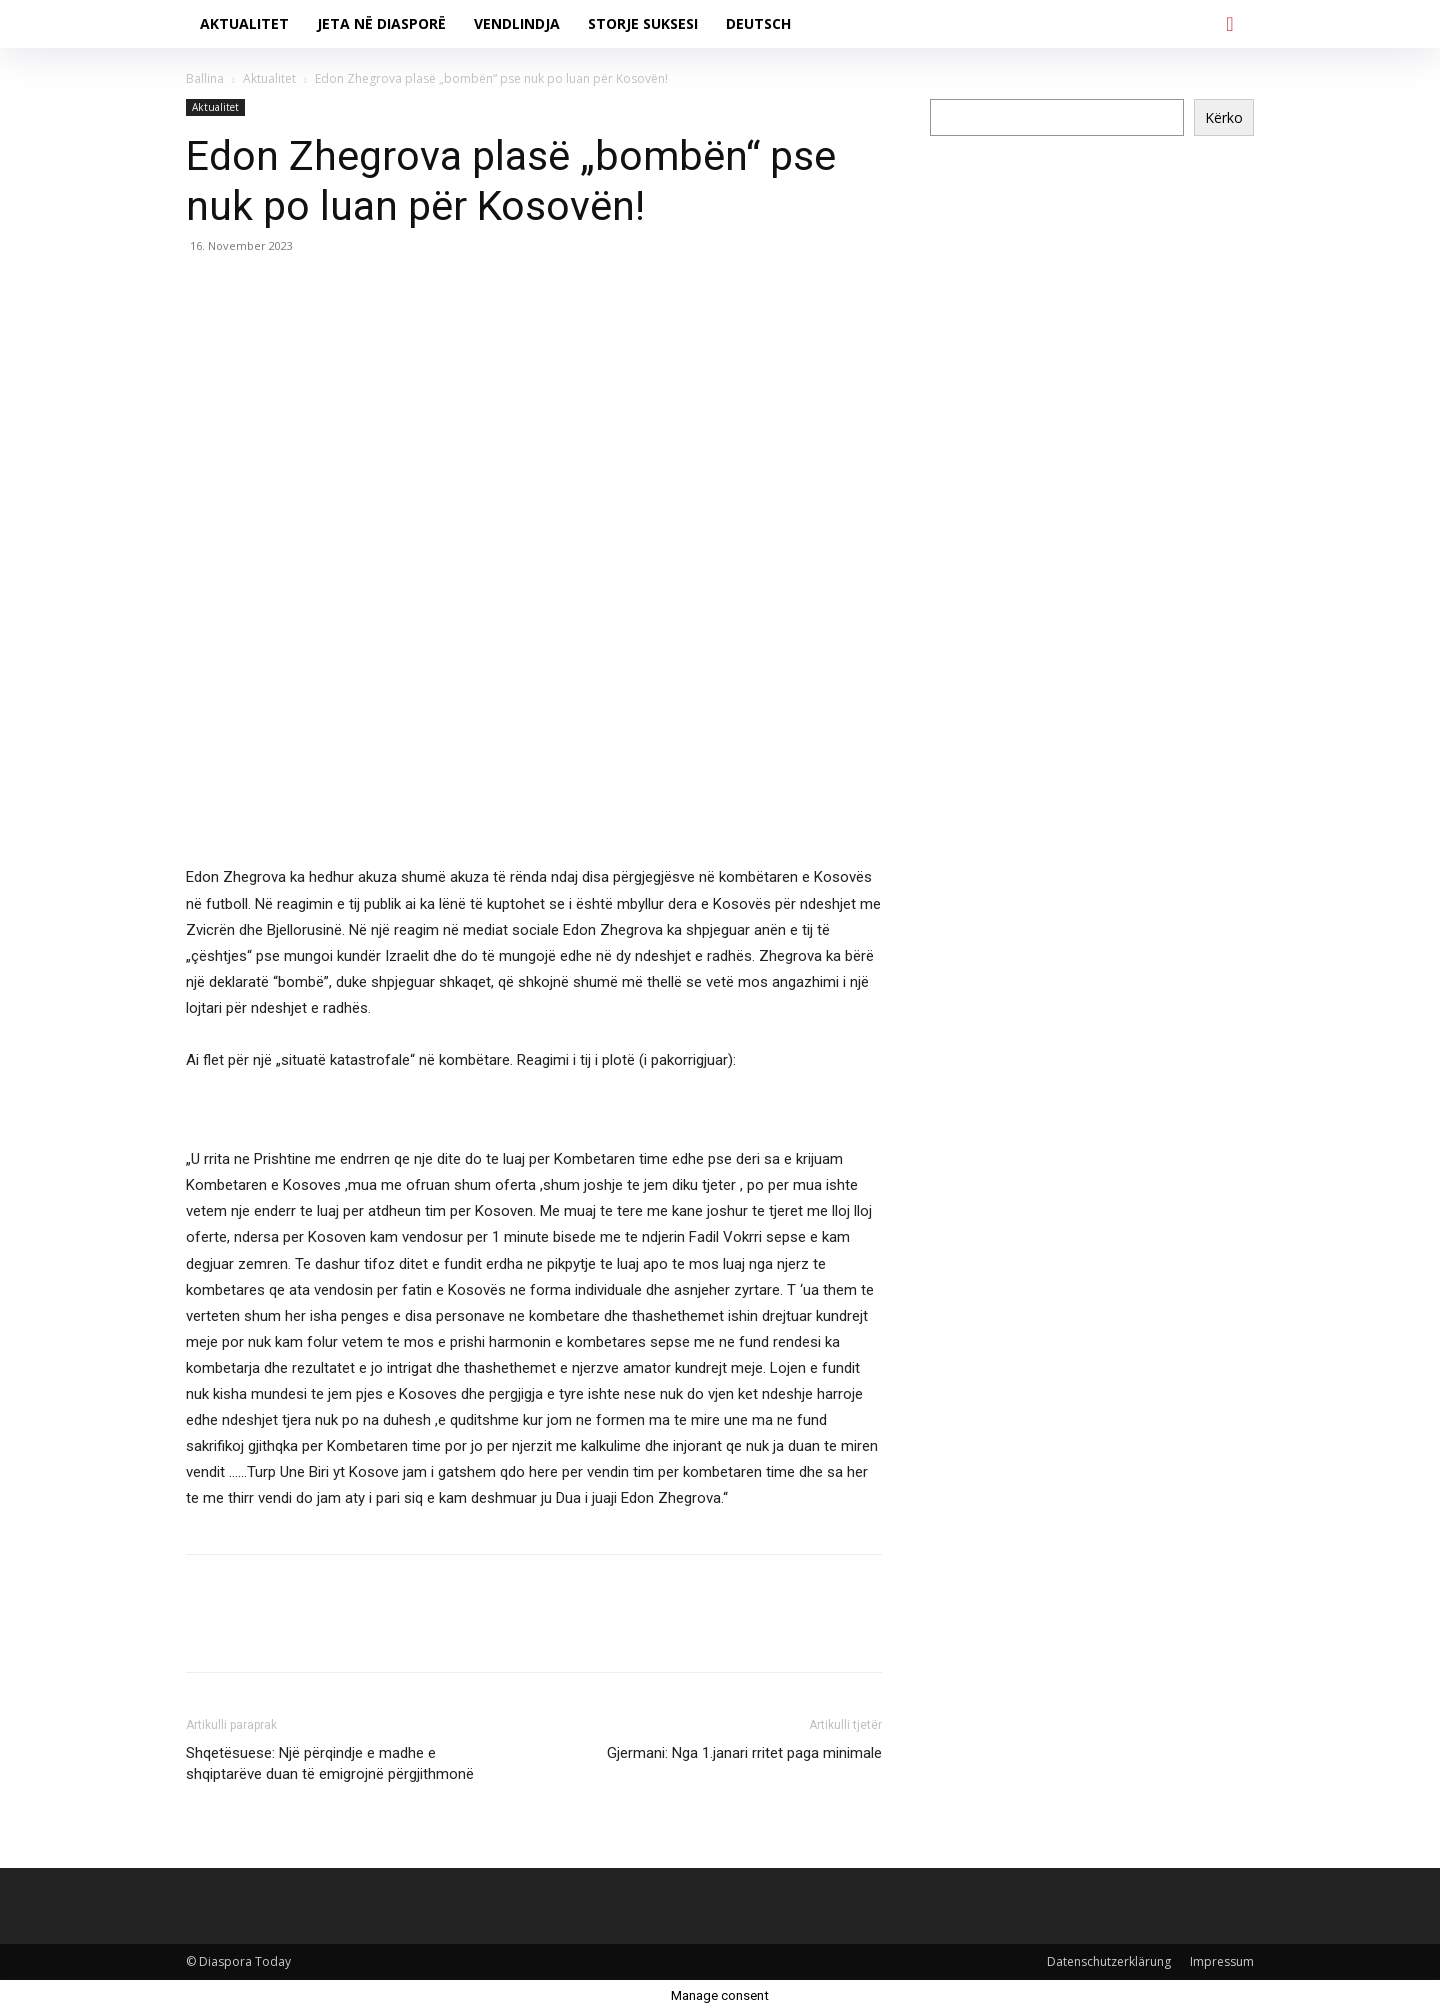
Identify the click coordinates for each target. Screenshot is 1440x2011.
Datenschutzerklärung (1109, 1961)
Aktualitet (269, 78)
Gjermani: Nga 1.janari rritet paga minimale (744, 1753)
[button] (1230, 24)
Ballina (205, 78)
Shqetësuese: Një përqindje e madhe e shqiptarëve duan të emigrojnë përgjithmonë (330, 1763)
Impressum (1222, 1961)
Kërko (1224, 117)
